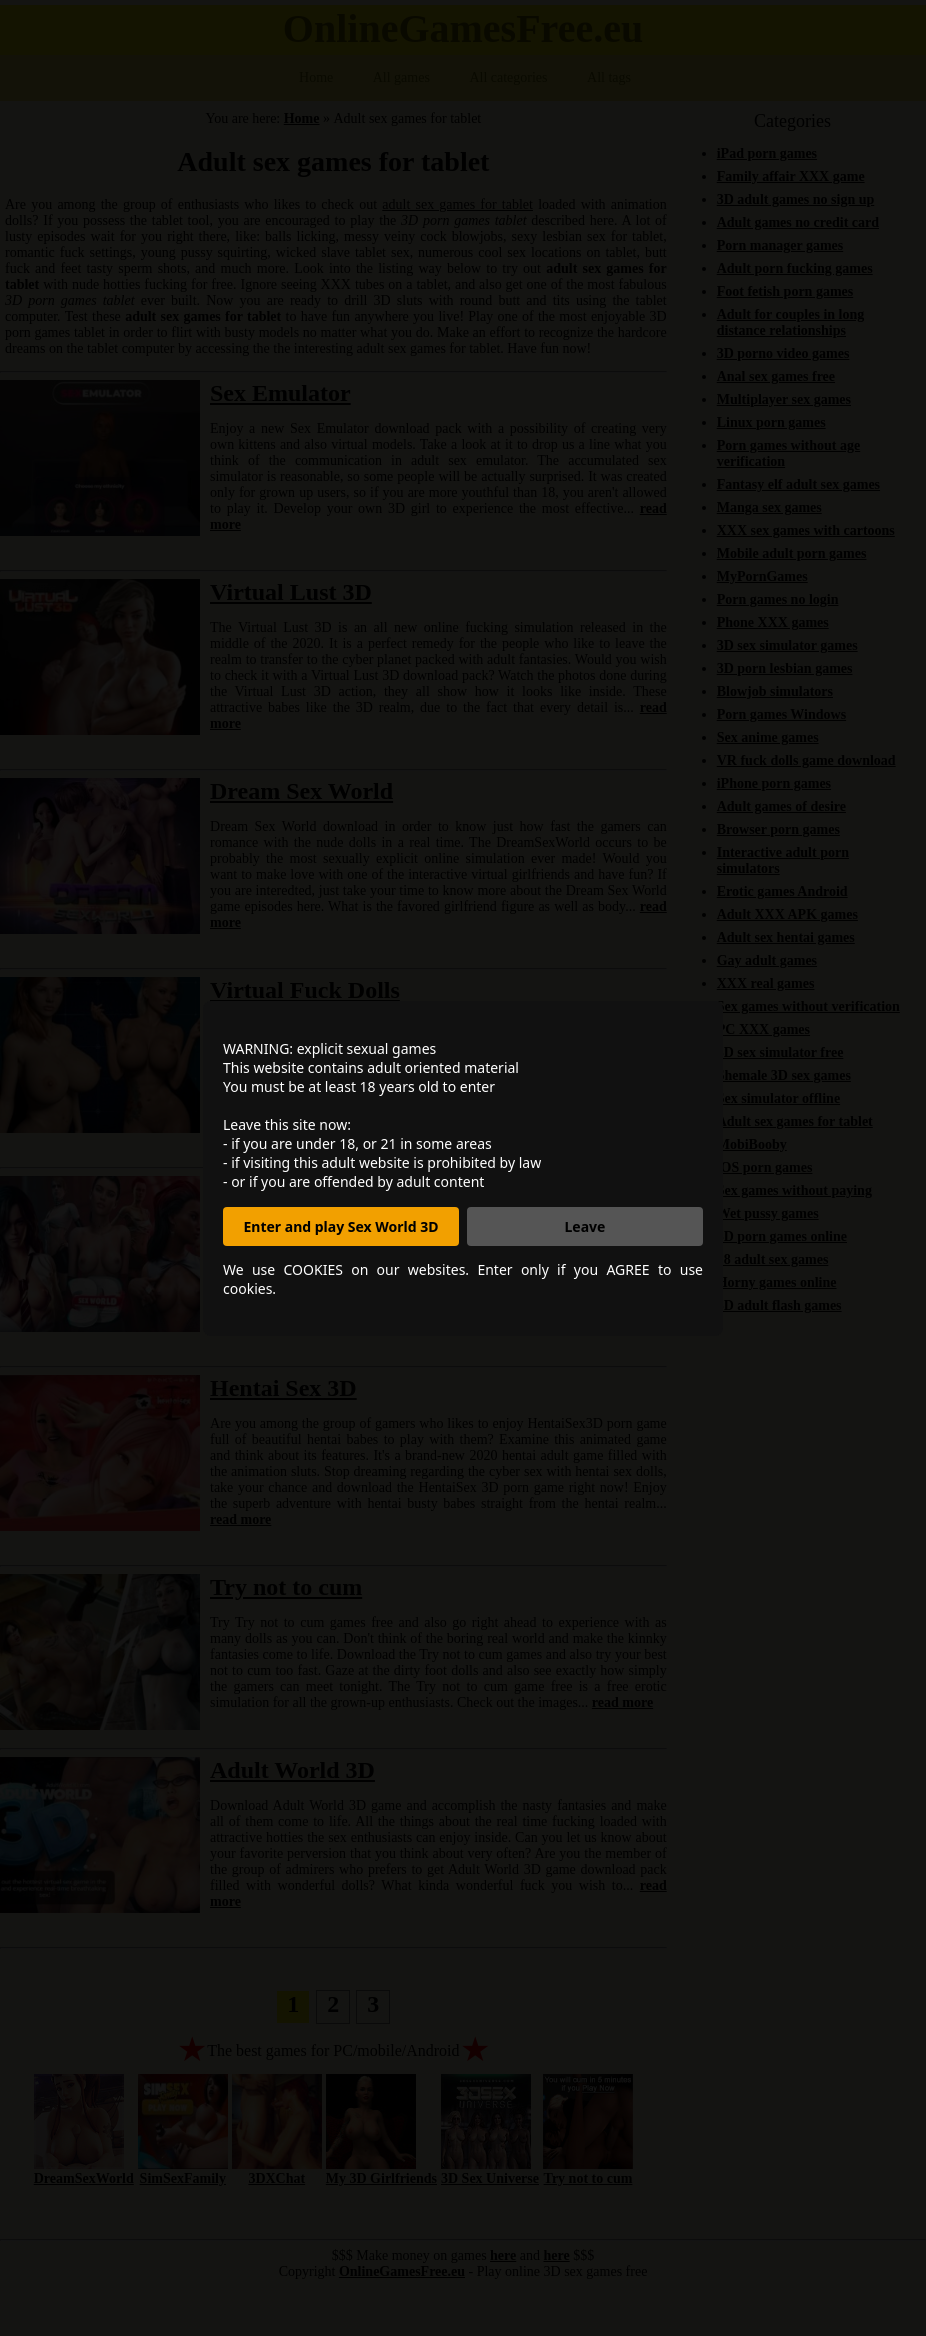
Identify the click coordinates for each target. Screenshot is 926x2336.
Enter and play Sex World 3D (341, 1226)
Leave (585, 1226)
